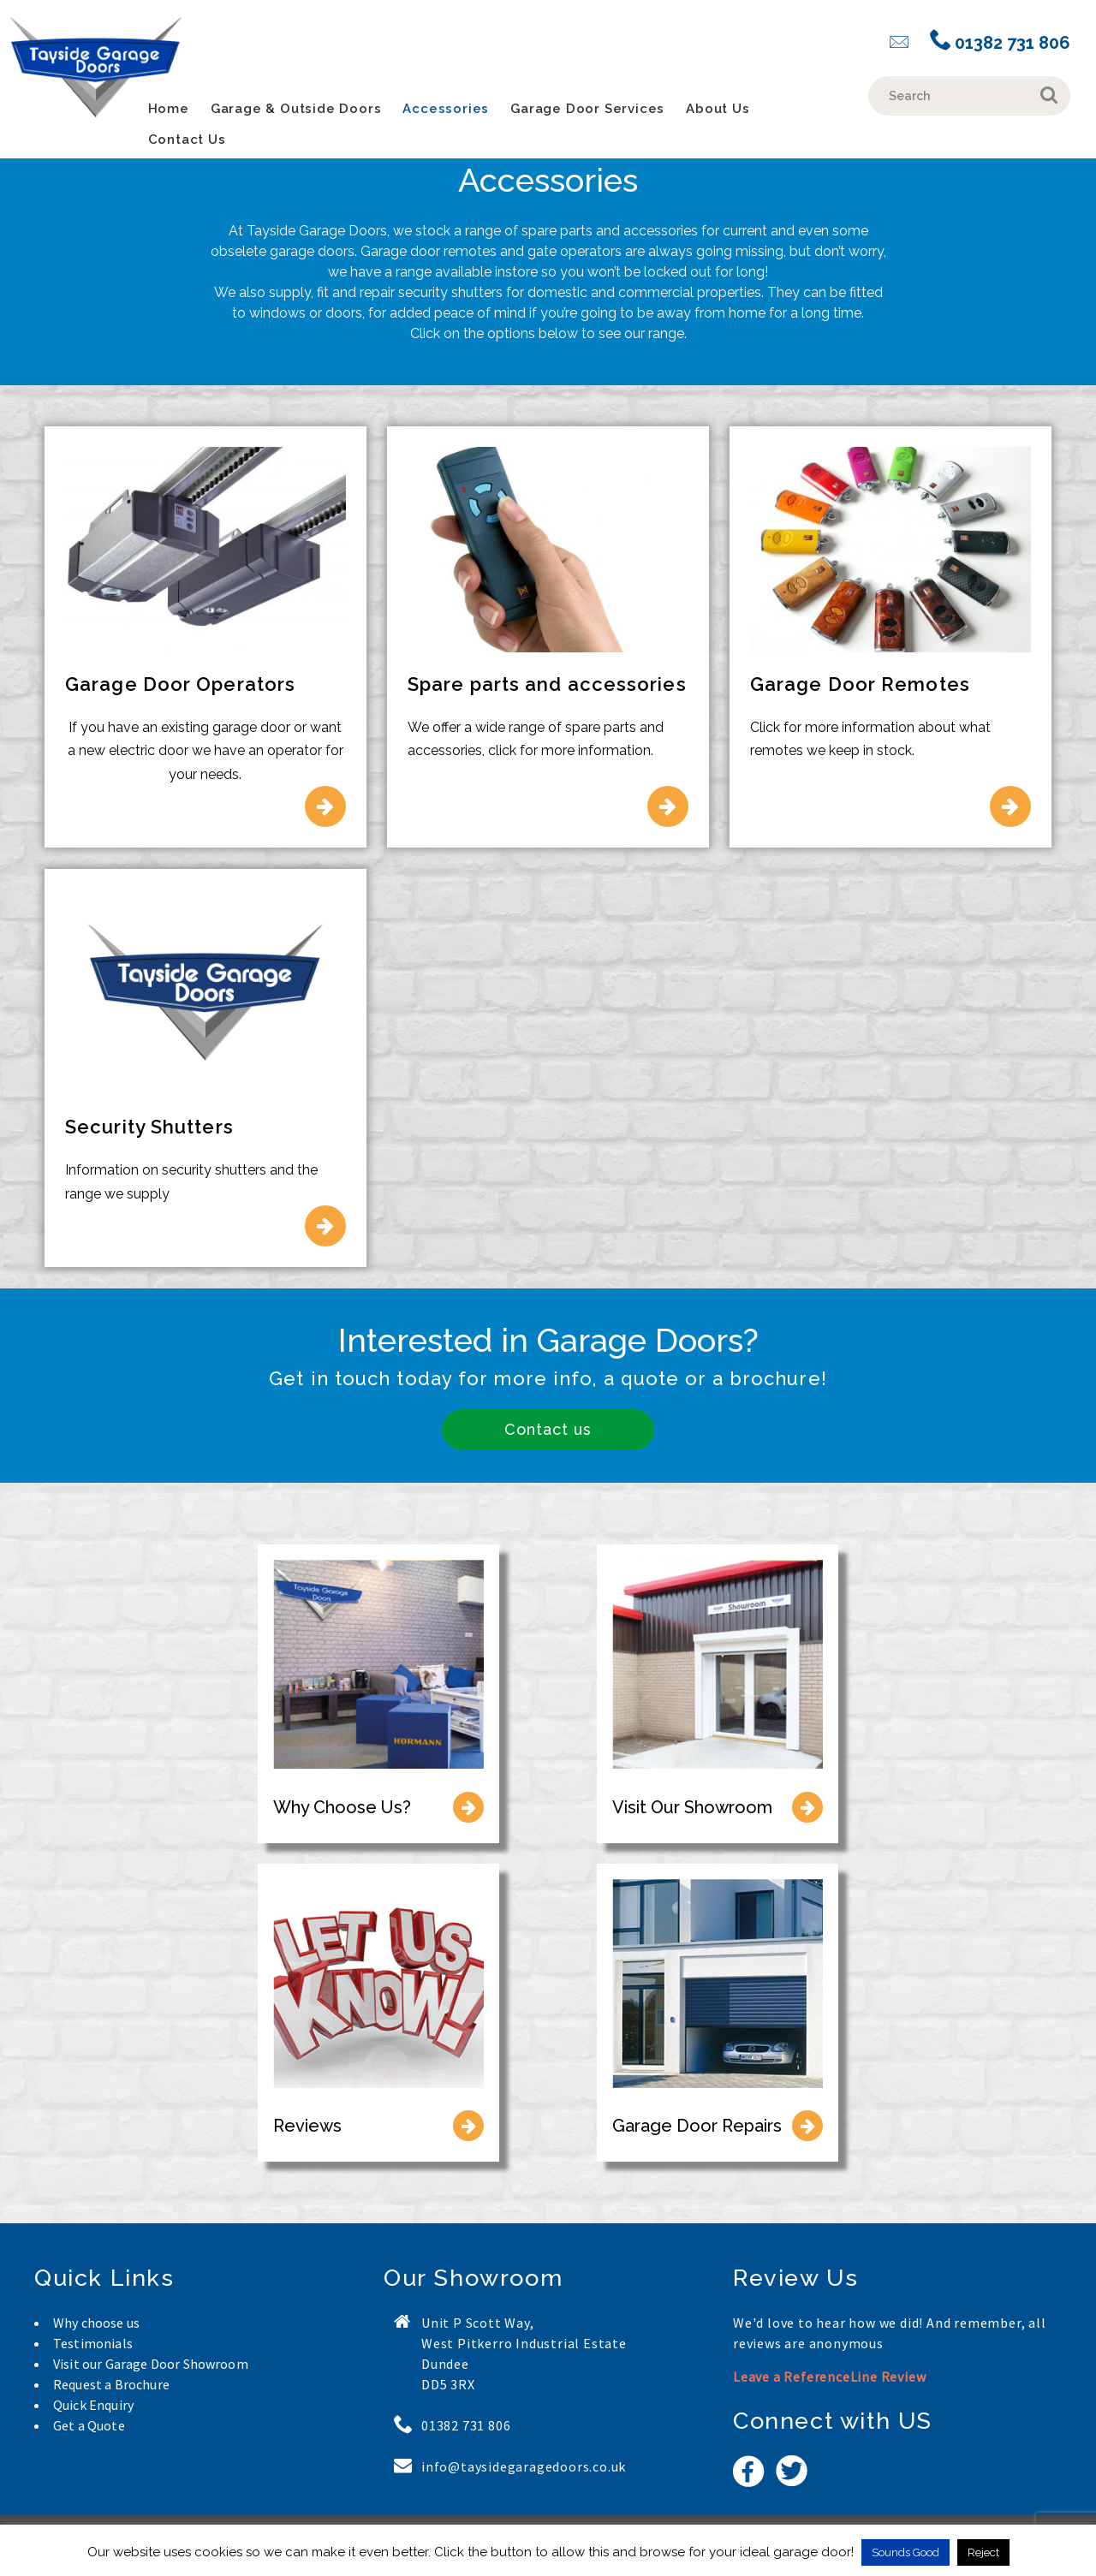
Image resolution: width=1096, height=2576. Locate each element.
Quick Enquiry (93, 2404)
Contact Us (187, 139)
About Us (717, 108)
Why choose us (96, 2322)
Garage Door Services (587, 108)
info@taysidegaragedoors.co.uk (523, 2466)
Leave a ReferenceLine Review (829, 2376)
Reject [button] (983, 2552)
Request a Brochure (111, 2384)
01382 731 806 (1000, 41)
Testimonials (93, 2343)
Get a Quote (89, 2425)
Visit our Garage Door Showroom (150, 2363)
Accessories (445, 108)
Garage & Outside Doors (296, 108)
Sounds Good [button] (905, 2552)
